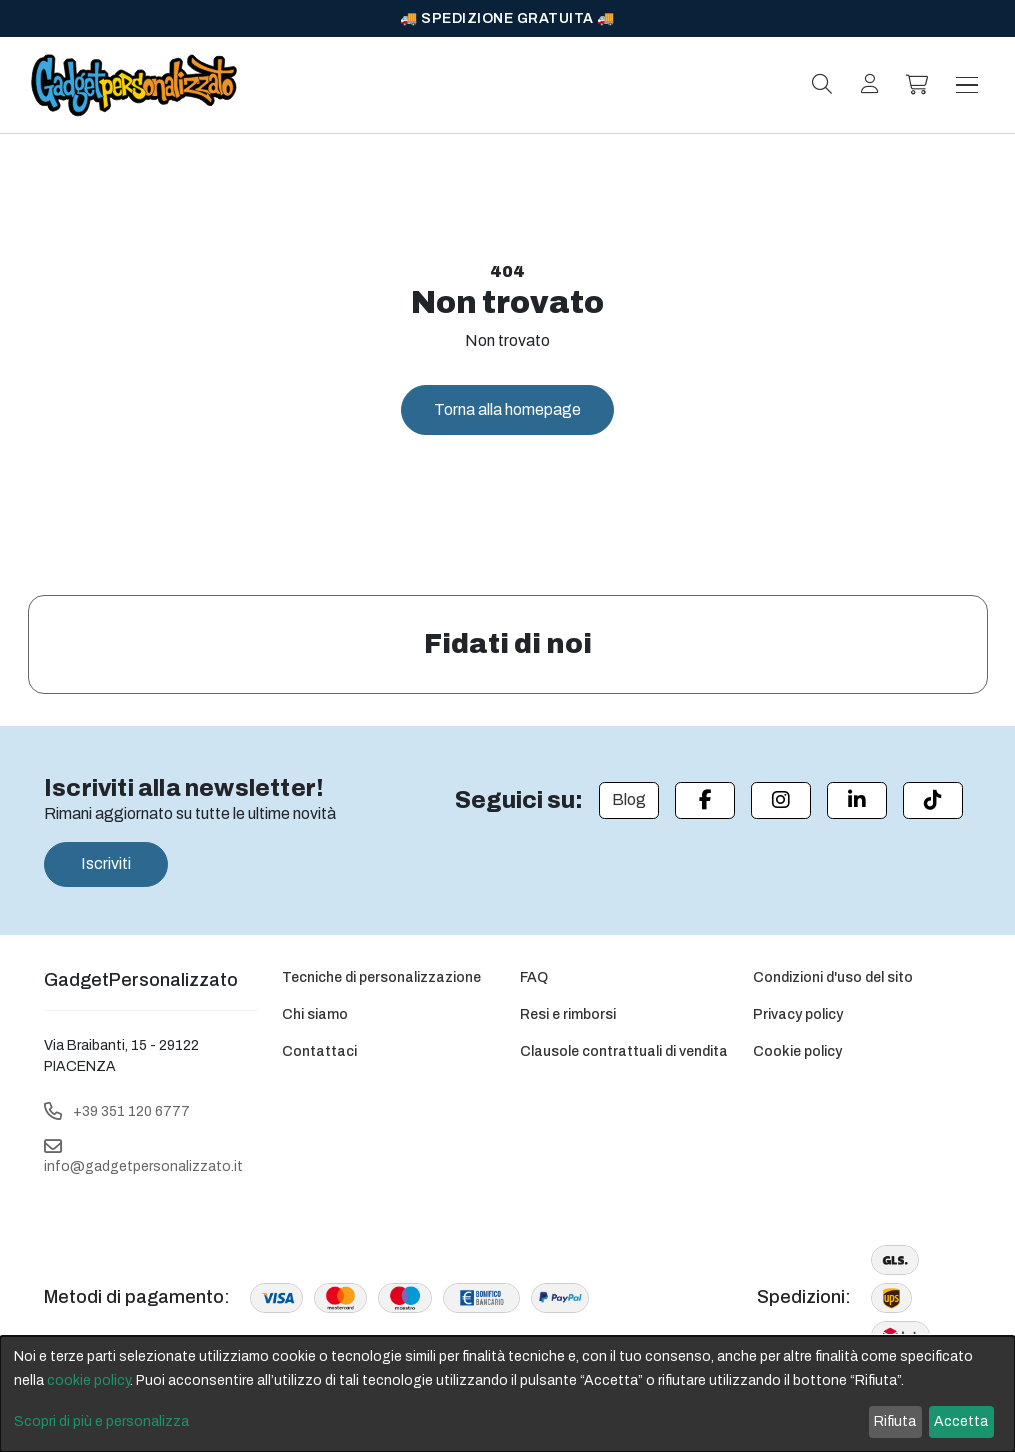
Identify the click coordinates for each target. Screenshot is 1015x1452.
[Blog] (629, 800)
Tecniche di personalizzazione (381, 977)
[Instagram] (781, 800)
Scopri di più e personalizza (101, 1421)
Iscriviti (106, 863)
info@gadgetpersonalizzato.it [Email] (143, 1166)
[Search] (822, 84)
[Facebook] (705, 800)
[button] (918, 85)
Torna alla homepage (507, 409)
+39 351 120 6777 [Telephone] (131, 1111)
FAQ (534, 977)
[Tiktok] (933, 800)
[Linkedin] (857, 800)
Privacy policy (798, 1014)
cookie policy (88, 1380)
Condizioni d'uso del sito (833, 977)
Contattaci (319, 1051)
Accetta (961, 1421)
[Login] (870, 84)
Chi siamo (315, 1014)
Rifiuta (895, 1421)
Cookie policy (797, 1051)
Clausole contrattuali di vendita (624, 1051)
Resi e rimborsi (568, 1014)
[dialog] (507, 1394)
